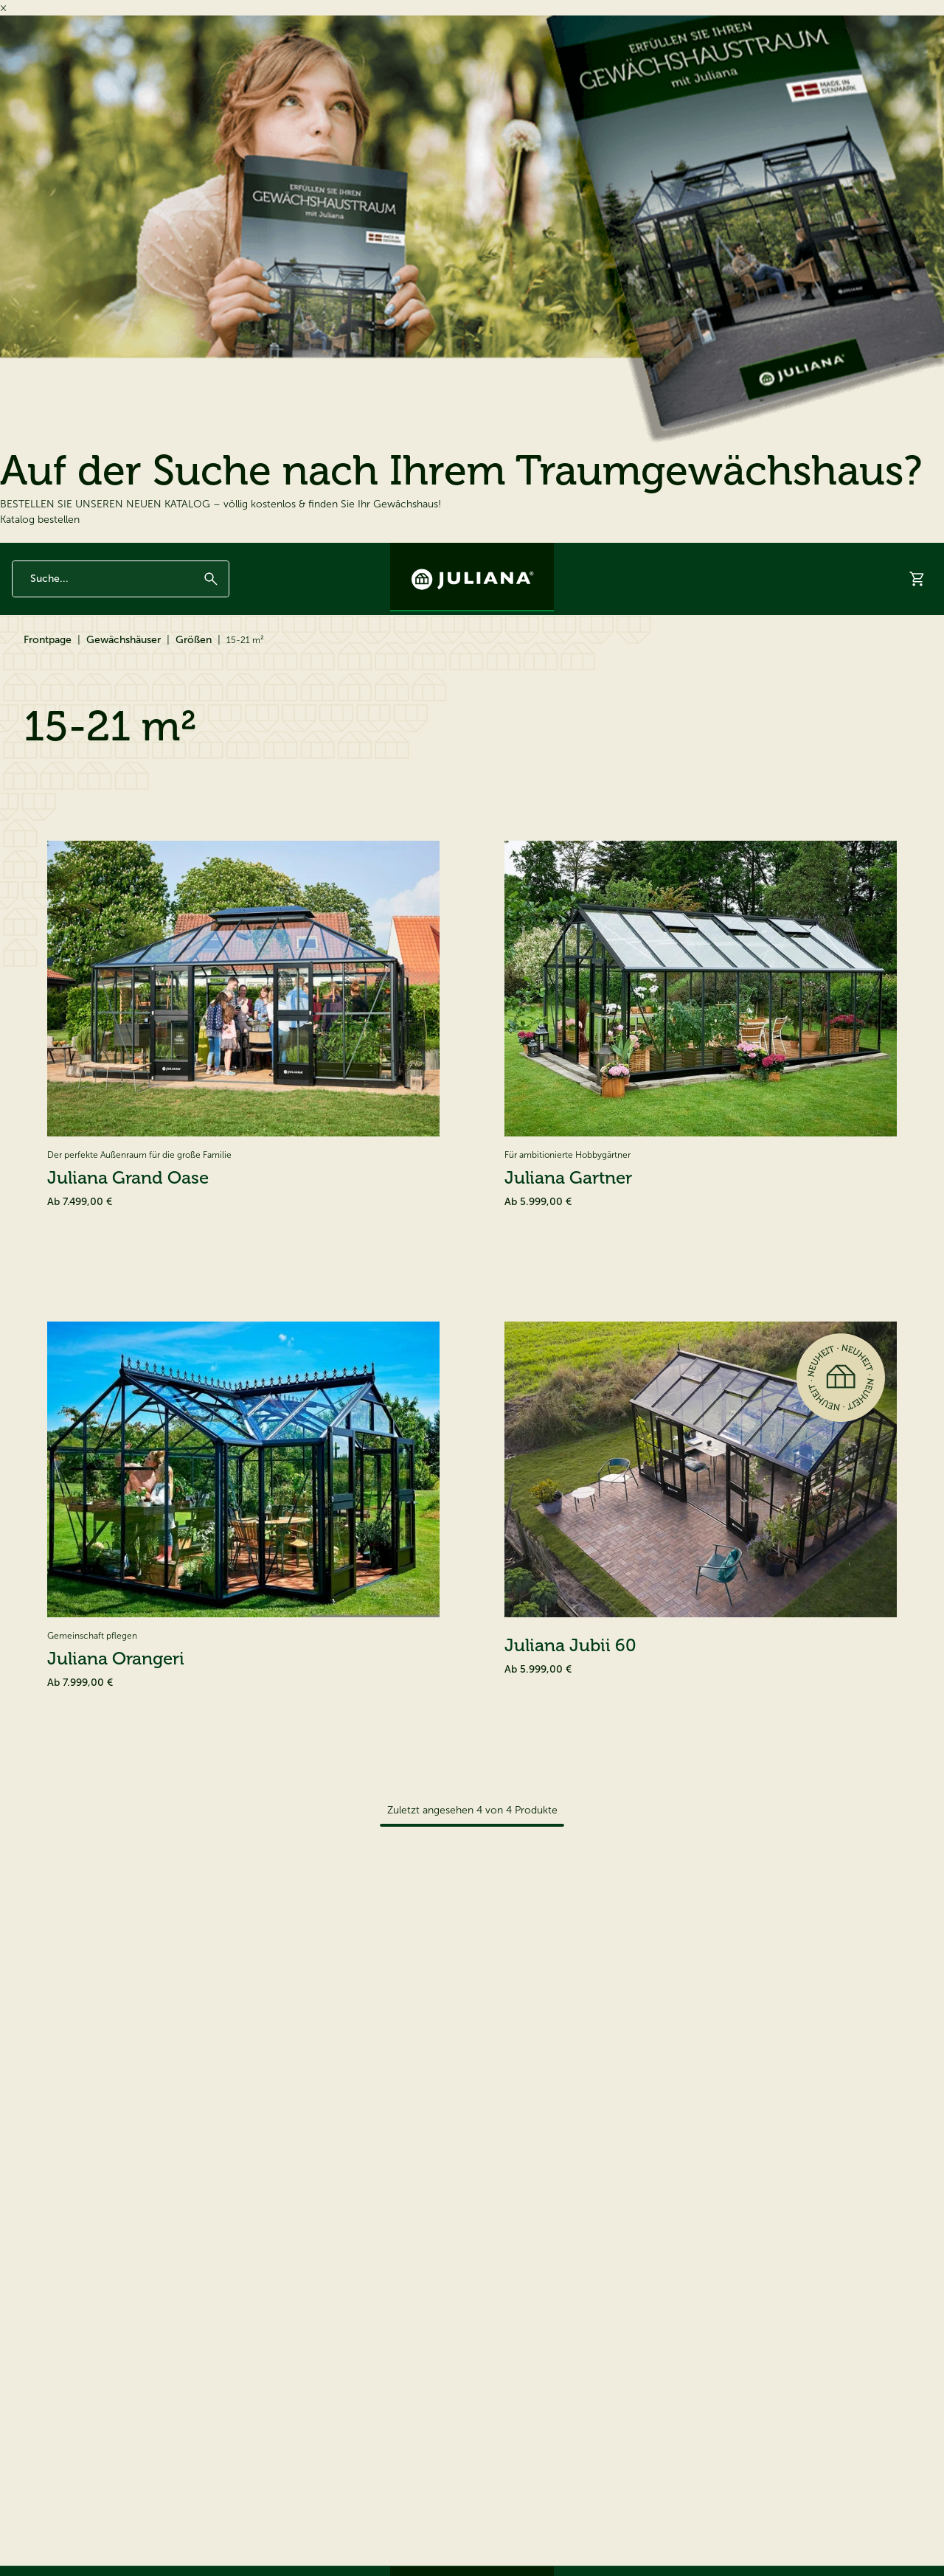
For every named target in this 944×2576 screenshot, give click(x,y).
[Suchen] (211, 604)
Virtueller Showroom (724, 654)
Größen (194, 706)
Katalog (632, 654)
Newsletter (632, 555)
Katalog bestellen (40, 519)
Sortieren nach (742, 889)
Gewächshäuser (58, 655)
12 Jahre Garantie (47, 555)
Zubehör (157, 655)
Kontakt (814, 555)
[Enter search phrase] (121, 604)
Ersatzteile (242, 655)
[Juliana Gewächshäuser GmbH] (472, 577)
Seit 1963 (194, 555)
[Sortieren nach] (854, 889)
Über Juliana (756, 555)
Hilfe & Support (895, 654)
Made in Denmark (129, 555)
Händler (816, 654)
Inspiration (692, 555)
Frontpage (48, 706)
